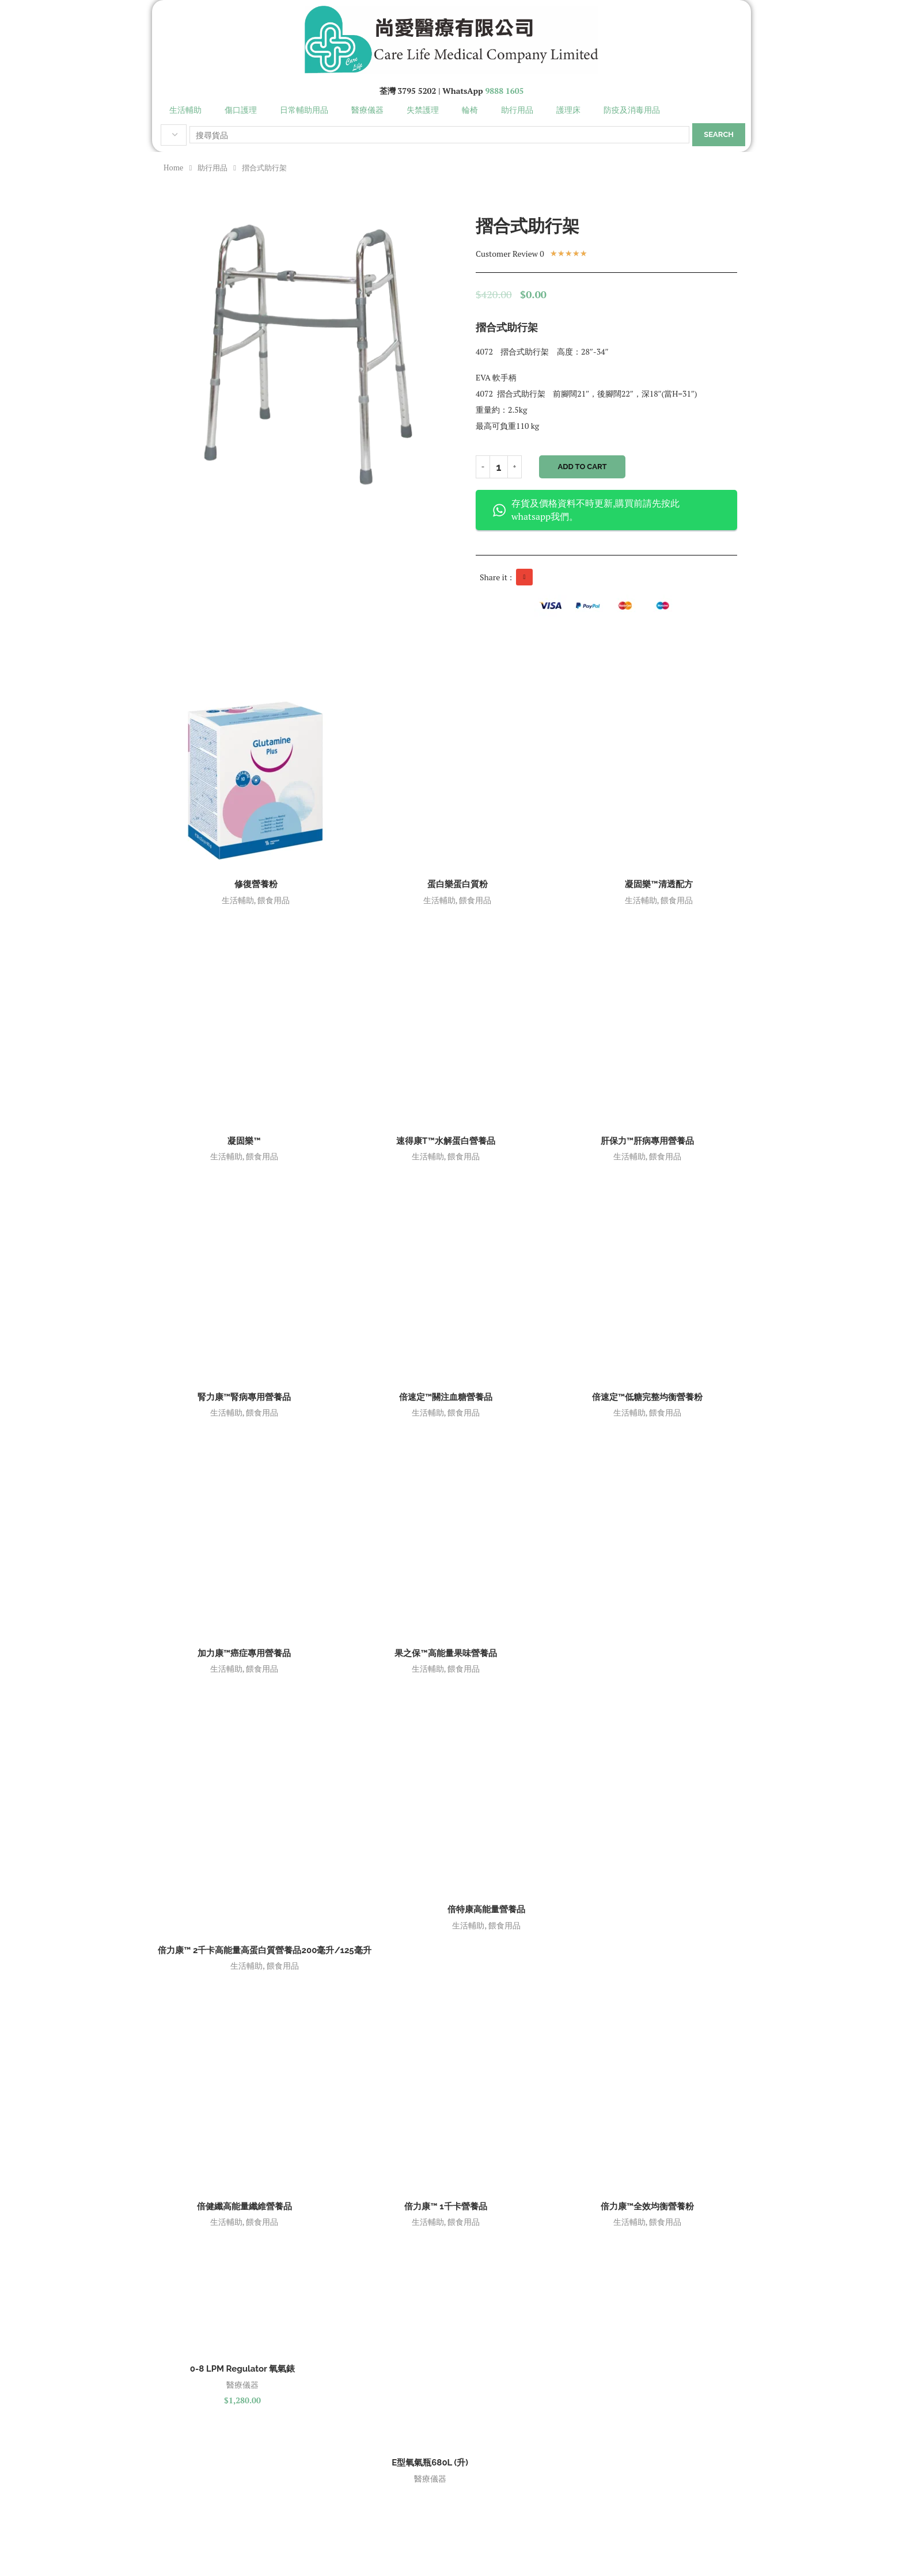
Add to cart (582, 466)
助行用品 (517, 109)
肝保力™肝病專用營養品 (647, 1141)
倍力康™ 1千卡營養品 (445, 2206)
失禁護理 (423, 109)
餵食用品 (273, 900)
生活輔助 (185, 109)
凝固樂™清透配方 (658, 884)
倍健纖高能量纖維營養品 (244, 2206)
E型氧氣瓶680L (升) (430, 2462)
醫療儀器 (367, 109)
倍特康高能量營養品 (486, 1909)
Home (173, 167)
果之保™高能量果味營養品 (445, 1653)
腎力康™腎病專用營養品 (244, 1397)
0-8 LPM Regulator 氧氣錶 (242, 2369)
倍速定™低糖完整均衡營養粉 (647, 1397)
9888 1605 (504, 90)
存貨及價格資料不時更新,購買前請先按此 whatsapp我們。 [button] (586, 510)
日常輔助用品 (304, 109)
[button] (524, 577)
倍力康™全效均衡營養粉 (647, 2206)
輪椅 (470, 109)
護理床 (568, 109)
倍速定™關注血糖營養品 (445, 1397)
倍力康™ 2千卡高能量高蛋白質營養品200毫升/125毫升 (264, 1950)
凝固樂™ (243, 1141)
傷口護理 (241, 109)
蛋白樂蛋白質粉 (457, 884)
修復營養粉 (256, 884)
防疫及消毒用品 (632, 109)
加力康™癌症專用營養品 (244, 1653)
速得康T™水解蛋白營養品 (445, 1141)
